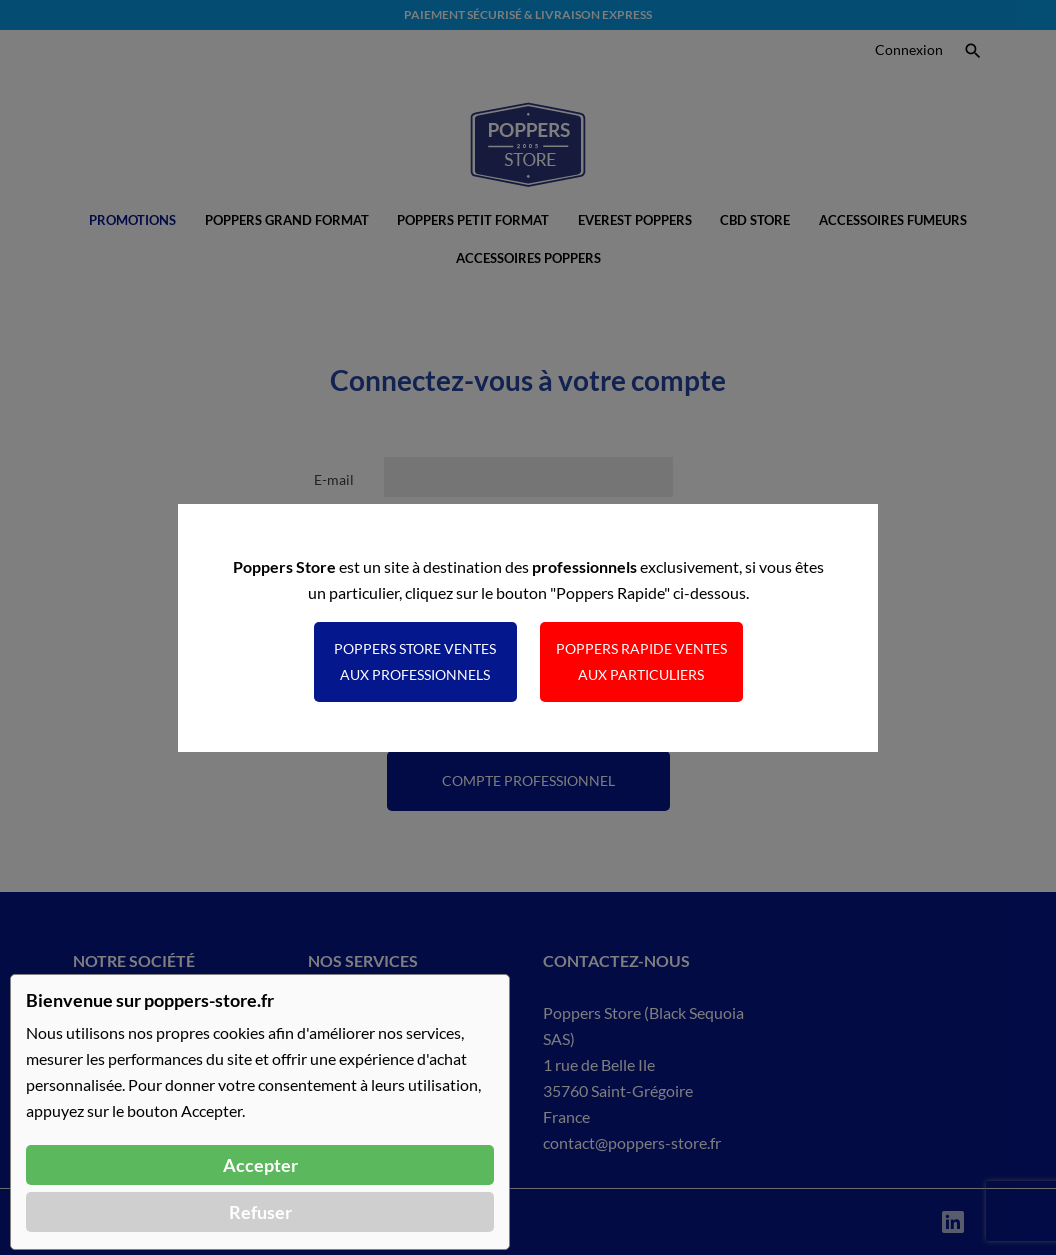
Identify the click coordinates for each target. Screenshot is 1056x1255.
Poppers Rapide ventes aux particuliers (641, 661)
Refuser (260, 1212)
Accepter (260, 1165)
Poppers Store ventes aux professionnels (415, 661)
